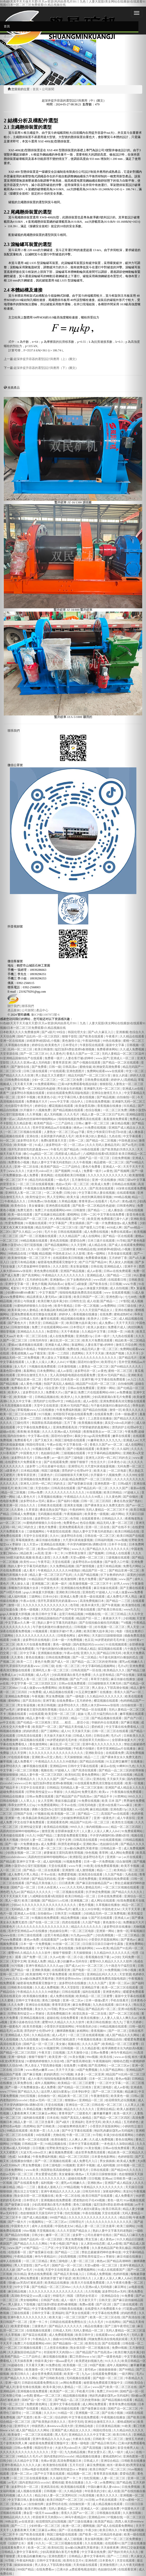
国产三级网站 (50, 1731)
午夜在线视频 (91, 2213)
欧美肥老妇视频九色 (90, 2361)
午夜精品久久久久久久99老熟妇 (59, 1570)
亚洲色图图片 (75, 1071)
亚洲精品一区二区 (91, 2100)
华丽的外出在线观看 (52, 1349)
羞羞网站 (29, 1371)
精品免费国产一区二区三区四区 (91, 1479)
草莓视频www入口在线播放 (36, 1410)
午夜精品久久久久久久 (72, 1188)
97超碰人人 (103, 1592)
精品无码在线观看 (41, 1180)
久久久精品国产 (70, 1236)
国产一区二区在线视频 (117, 1774)
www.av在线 (122, 2057)
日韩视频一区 (66, 1288)
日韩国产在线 (23, 1813)
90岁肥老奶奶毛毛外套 (110, 1640)
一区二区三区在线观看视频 (35, 1184)
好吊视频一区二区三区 (110, 1627)
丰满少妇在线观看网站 (118, 2135)
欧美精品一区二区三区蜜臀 (94, 1996)
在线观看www (105, 2335)
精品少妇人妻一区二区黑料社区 (56, 2495)
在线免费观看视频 (106, 1866)
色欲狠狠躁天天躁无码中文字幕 (42, 2213)
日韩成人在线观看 (118, 1553)
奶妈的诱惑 (31, 1731)
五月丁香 (70, 1423)
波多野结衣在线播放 (117, 1926)
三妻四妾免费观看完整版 (71, 1835)
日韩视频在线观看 (108, 2513)
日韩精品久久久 (113, 1518)
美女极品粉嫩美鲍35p (32, 2556)
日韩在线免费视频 (98, 1101)
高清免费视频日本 (92, 1601)
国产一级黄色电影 (109, 2356)
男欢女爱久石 (97, 2452)
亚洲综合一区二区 (78, 2105)
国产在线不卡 (121, 1527)
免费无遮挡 (25, 1210)
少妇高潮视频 (104, 1935)
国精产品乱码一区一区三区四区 (38, 1036)
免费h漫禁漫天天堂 (54, 1140)
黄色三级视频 (82, 2204)
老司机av (91, 2369)
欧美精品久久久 (114, 1670)
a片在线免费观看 (22, 1649)
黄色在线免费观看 (40, 2274)
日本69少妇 (51, 1596)
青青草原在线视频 (105, 2473)
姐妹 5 (82, 1714)
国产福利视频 (108, 1579)
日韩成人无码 (29, 1318)
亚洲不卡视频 (26, 1097)
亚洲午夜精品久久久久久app (45, 1965)
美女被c (61, 2044)
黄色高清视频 (59, 1240)
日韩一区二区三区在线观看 (110, 1731)
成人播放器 (116, 1210)
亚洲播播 (122, 1032)
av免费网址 (107, 2482)
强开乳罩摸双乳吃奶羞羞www (28, 1149)
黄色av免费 (31, 1939)
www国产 (99, 2387)
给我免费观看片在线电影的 (23, 2539)
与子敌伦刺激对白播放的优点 (111, 1405)
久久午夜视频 (82, 1162)
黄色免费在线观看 (46, 1271)
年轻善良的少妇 (87, 2026)
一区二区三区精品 (114, 1614)
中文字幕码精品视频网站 (105, 1453)
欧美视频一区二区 (63, 1813)
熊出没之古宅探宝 (26, 2191)
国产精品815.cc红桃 (55, 1900)
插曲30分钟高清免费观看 (70, 2339)
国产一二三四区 (118, 2556)
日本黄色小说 (117, 1462)
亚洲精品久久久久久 (31, 1331)
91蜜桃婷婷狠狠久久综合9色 (33, 1306)
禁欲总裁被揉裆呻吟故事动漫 (101, 2252)
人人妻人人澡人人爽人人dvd (45, 1362)
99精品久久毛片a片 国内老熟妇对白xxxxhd (46, 2456)
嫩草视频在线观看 (35, 1766)
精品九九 (47, 2408)
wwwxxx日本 (22, 1783)
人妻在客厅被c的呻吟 (79, 1058)
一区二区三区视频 (26, 1770)
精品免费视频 (59, 1679)
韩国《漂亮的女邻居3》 (83, 2296)
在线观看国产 (50, 1939)
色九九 (117, 2022)
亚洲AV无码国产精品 (112, 1375)
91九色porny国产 (82, 1935)
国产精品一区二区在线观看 (121, 1062)
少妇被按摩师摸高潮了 (76, 1818)
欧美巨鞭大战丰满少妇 (53, 1301)
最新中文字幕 (115, 1045)
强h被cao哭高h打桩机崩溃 (58, 2039)
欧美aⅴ (104, 1792)
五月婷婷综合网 (37, 1279)
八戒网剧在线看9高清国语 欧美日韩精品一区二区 (62, 1896)
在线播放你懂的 (22, 2161)
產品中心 (42, 1010)
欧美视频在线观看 (73, 2487)
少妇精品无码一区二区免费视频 (105, 1913)
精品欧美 (26, 1553)
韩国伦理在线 (35, 1444)
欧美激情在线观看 (55, 2465)
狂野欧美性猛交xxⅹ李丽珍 (45, 1792)
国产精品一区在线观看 (118, 1236)
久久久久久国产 (49, 1779)
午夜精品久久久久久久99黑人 (84, 1497)
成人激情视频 (85, 1870)
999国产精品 (58, 2217)
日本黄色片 (107, 2560)
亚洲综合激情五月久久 (106, 1093)
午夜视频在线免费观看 (39, 1188)
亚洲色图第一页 (105, 1483)
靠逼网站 (77, 1345)
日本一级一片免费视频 (67, 1640)
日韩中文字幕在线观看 (83, 1766)
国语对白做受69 (89, 1362)
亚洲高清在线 (50, 2487)
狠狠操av (71, 2100)
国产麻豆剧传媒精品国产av (94, 1883)
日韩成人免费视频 (23, 1514)
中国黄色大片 (29, 1453)
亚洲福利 (78, 2122)
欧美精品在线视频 (56, 1827)
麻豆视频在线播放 (55, 2356)
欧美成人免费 (100, 1184)
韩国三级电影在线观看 (70, 1440)
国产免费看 (40, 1067)
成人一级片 (69, 2300)
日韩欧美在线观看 (50, 1505)
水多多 (80, 2074)
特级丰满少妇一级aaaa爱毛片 (54, 2361)
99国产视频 (98, 2365)
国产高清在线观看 (101, 1188)
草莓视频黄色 (25, 1540)
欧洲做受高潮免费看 (107, 1067)
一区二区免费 (53, 1193)
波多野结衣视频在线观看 (28, 1093)
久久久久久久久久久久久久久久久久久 (43, 1926)
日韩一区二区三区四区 (96, 1501)
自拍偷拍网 (36, 2504)
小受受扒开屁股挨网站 (103, 1939)
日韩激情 (79, 1210)
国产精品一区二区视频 (101, 1140)
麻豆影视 (65, 1297)
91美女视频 (77, 2057)
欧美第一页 (38, 2130)
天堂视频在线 (46, 2230)
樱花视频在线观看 (61, 1106)
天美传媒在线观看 (120, 1253)
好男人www (122, 1583)
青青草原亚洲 (62, 1062)
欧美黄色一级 (120, 2096)
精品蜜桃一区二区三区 (109, 1162)
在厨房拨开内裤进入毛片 (58, 1136)
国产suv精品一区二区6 (76, 1779)
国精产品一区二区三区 (123, 2408)
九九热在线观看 (123, 1336)
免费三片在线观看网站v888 (53, 1210)
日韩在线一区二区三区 (100, 1536)
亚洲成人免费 (69, 1596)
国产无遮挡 (25, 2417)
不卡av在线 (69, 1805)
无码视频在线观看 (50, 1514)
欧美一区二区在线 (68, 2196)
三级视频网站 (35, 1531)
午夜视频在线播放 (89, 2039)
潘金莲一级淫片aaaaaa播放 (41, 2513)
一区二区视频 (32, 2413)
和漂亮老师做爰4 (69, 1844)
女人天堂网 (46, 1801)
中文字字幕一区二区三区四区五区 (34, 1683)
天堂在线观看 (61, 1562)
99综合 (61, 1032)
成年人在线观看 (43, 2226)
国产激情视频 (85, 1566)
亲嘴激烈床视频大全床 (23, 1588)
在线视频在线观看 (38, 2330)
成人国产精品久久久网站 (123, 2035)
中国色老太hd (62, 1253)
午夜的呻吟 (77, 1509)
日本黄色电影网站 (103, 2156)
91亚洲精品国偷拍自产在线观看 (53, 1618)
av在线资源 (26, 2521)
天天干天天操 (95, 1353)
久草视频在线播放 (50, 1497)
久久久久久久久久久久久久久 (108, 1175)
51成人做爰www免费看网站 (39, 1688)
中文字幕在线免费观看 (110, 1379)
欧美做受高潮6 (85, 1106)
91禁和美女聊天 (76, 1553)
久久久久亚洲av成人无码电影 (31, 1062)
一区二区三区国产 (75, 2317)
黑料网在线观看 (24, 1948)
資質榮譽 (10, 67)
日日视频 (116, 1284)
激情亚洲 (47, 1831)
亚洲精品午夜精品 (23, 1349)
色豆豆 (89, 1640)
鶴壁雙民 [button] (11, 77)
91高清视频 (26, 1675)
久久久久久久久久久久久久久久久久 (93, 2217)
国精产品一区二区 (23, 1887)
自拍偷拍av (45, 1913)
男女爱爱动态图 (46, 2174)
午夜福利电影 (91, 1041)
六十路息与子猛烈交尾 (120, 1965)
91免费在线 (54, 2365)
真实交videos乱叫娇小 (120, 1423)
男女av (63, 2009)
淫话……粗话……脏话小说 (71, 1722)
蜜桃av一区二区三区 (47, 2395)
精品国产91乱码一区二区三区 (96, 1384)
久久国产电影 (114, 1874)
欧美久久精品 (112, 2122)
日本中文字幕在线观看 (84, 2144)
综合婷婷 (61, 2417)
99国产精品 (45, 1835)
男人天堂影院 (70, 1987)
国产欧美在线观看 (91, 1036)
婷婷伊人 (117, 1080)
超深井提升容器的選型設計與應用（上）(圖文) (45, 359)
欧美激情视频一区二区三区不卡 (29, 1258)
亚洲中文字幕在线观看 (65, 2404)
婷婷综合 (38, 1045)
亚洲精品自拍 (113, 2039)
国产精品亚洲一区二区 (26, 1379)
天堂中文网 (64, 1840)
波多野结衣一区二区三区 (52, 1518)
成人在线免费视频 (61, 1336)
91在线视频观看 (117, 1644)
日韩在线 (97, 1266)
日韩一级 (55, 1067)
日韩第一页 (116, 1331)
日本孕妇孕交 (81, 2091)
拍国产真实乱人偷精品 (59, 1384)
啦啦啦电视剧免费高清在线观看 (80, 1119)
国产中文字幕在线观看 (80, 1609)
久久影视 (79, 1253)
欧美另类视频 (32, 2026)
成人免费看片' (24, 1761)
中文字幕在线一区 (75, 1444)
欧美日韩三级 (24, 1488)
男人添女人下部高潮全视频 (110, 1688)
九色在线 (115, 1136)
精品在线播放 (94, 2326)
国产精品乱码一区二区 (93, 1488)
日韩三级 (48, 1666)
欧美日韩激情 (44, 1049)
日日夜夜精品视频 (108, 2426)
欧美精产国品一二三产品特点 (54, 1123)
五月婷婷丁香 (118, 1258)
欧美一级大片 (123, 2113)
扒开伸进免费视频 (98, 1892)
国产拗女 (72, 2243)
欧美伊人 (94, 1318)
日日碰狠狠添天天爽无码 (72, 1475)
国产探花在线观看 (35, 2335)
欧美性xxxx (28, 1562)
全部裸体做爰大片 (67, 1831)
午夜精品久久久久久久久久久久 (63, 1275)
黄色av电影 (122, 2078)
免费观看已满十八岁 (115, 1219)
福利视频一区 (50, 2183)
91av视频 (121, 1540)
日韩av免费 (42, 1458)
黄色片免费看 (91, 1166)
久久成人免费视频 (47, 1987)
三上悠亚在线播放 (100, 1418)
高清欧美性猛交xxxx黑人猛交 (31, 2296)
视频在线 (47, 1770)
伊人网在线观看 (61, 1219)
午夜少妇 (91, 2530)
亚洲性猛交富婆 (31, 1827)
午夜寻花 (44, 1562)
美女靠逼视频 (79, 1266)
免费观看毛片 (23, 1440)
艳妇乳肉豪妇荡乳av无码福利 (114, 2130)
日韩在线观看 (71, 1992)
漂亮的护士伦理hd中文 (48, 1401)
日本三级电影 (52, 2165)
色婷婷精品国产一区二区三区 (28, 1219)
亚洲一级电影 (67, 1879)
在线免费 (106, 1314)
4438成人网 (114, 1227)
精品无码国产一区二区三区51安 (89, 1075)
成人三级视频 (73, 2539)
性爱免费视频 (23, 2009)
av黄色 (108, 1171)
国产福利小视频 (69, 1501)
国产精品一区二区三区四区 (112, 2117)
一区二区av (77, 1145)
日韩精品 (53, 1787)
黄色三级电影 (51, 2000)
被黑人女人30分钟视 (86, 1909)
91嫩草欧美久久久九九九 (105, 1440)
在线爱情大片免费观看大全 (23, 1462)
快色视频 (50, 1201)
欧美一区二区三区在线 (105, 2317)
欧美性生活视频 (123, 1822)
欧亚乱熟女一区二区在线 (90, 2013)
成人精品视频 (53, 2539)
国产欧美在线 (98, 1284)
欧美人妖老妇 (97, 1327)
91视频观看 (40, 1631)
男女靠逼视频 (26, 1705)
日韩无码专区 (38, 1340)
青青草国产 (67, 2113)
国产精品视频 (106, 1097)
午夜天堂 (44, 2052)
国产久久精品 (22, 1232)
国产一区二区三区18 (34, 1053)
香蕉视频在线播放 (109, 1106)
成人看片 (29, 1570)
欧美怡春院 (59, 2139)
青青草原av (86, 1201)
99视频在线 (92, 1614)
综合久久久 (28, 1505)
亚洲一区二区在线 (26, 1166)
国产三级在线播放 (80, 2521)
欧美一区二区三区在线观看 (120, 1987)
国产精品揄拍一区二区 (68, 2343)
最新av (51, 1501)
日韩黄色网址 (66, 1635)
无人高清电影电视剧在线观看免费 (73, 1375)
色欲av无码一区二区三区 (73, 1184)
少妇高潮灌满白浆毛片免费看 (112, 1397)
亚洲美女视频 (73, 1505)
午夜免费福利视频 (68, 1410)
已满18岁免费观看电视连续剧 (78, 1084)
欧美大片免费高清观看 (97, 1340)
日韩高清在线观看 (63, 1488)
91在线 (39, 2269)
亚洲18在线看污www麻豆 (115, 1805)
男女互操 (91, 2239)
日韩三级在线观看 (35, 1071)
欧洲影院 (76, 1857)
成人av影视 (94, 1271)
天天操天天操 (81, 1731)
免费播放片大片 (37, 1101)
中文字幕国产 (58, 1223)
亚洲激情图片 (109, 2565)
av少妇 (38, 1232)
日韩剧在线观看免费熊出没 (68, 2322)
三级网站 (35, 1596)
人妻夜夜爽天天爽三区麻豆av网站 (34, 2113)
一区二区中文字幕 (23, 1653)
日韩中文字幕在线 (28, 2000)
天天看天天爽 (23, 1084)
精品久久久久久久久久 (86, 1926)
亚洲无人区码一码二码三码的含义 (109, 1458)
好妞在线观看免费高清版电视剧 (68, 1093)
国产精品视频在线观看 (68, 1110)
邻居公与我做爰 (25, 1301)
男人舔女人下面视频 (55, 1357)
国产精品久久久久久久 (36, 1892)
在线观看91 (112, 2543)
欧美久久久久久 (108, 2495)
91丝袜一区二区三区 (67, 1944)
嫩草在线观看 (50, 1318)
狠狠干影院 (70, 1036)
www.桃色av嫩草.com (40, 2070)
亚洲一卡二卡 (54, 1553)
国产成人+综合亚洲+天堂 (49, 1388)
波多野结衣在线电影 (37, 1640)
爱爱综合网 (78, 1240)
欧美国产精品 (104, 2521)
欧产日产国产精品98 (93, 1262)
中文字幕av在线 (39, 1436)
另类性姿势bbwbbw (69, 1978)
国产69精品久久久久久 (54, 2209)
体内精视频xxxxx (98, 1827)
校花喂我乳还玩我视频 (120, 2100)
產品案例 (14, 1010)
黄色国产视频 (115, 1353)
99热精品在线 (87, 1249)
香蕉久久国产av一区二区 (83, 1053)
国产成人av (73, 1965)
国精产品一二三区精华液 (59, 1249)
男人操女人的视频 (121, 1262)
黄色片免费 (42, 1661)
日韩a (79, 1123)
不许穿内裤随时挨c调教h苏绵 (87, 1544)
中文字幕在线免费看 (111, 1214)
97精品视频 (71, 2187)
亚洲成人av (122, 1918)
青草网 (104, 1852)
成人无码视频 (53, 1114)
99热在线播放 (112, 1041)
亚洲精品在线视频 (53, 1544)
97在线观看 (57, 1071)
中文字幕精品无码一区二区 (64, 2369)
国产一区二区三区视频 (107, 2091)
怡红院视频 (28, 2096)
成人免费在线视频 (96, 1232)
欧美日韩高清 (111, 2209)
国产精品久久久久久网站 (31, 2243)
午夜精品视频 (23, 2256)
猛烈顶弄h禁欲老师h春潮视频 (75, 1049)
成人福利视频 (52, 1861)
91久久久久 (112, 2361)
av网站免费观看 (71, 2382)
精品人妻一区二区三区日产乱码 (103, 1114)
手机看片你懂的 (84, 1748)
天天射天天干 (87, 2300)
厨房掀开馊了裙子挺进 (56, 2278)
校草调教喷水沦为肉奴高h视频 (122, 2048)
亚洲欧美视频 (41, 1970)
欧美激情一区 (106, 1449)
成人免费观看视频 (61, 2335)
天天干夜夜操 (70, 1331)
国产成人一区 (60, 1661)
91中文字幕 (22, 2287)
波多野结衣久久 (34, 1392)
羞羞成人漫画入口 (50, 2187)
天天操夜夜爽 (23, 2361)
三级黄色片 (46, 1475)
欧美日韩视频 (53, 1418)
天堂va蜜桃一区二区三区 (87, 1557)
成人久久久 (25, 2495)
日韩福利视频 (104, 1540)
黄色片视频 (39, 1284)
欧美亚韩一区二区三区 (60, 1714)
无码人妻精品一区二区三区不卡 (107, 1509)
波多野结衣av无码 (32, 1501)
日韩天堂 (61, 1913)
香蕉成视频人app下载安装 (29, 1353)
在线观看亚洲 (61, 1970)
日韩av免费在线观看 (40, 1796)
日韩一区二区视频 (87, 1306)
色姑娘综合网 (50, 1453)
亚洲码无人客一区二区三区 (23, 1193)
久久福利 (123, 1449)
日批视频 (59, 2052)
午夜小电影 (57, 2243)
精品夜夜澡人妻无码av (42, 1297)
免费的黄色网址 (37, 2404)
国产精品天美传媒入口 (74, 1727)
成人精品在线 (97, 1245)
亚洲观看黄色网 (58, 1822)
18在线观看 (36, 1714)
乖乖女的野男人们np (22, 1805)
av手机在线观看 (107, 2500)
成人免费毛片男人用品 (122, 1596)
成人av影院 (65, 1371)
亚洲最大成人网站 (57, 1345)
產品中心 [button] (11, 36)
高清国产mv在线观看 (115, 1813)
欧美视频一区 (23, 1145)
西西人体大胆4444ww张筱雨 (100, 1705)
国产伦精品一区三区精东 (34, 1722)
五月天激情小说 (78, 2052)
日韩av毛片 (63, 1909)
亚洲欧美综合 (94, 1753)
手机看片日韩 (85, 2391)
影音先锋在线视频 (28, 2387)
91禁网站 (120, 1796)
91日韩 (89, 2500)
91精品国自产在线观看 (44, 1579)
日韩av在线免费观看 (118, 1271)
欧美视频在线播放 (90, 1423)
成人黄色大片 (26, 1497)
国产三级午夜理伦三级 (120, 2326)
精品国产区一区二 (94, 1570)
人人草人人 (28, 1801)
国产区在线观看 (102, 1918)
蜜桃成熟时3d (123, 1314)
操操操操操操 (107, 2369)
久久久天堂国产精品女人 (96, 1310)
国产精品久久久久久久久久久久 (108, 1549)
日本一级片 (103, 1336)
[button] (11, 1288)
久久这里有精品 (104, 1675)
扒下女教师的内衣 (79, 1279)
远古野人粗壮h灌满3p (56, 2091)
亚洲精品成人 (113, 1266)
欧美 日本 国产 (112, 1801)
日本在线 (53, 2117)
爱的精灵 (97, 1727)
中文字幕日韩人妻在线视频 (76, 1097)
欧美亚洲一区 (58, 2057)
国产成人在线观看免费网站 (115, 2526)
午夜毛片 (56, 1149)
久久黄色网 (114, 1497)
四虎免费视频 (87, 1879)
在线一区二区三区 (68, 1666)
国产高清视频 (92, 2448)
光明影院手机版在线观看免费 (73, 1414)
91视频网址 (37, 2222)
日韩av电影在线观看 (36, 2469)
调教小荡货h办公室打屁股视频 (22, 1245)
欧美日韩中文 (84, 2335)
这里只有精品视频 (23, 1262)
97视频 (33, 1253)
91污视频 (44, 1414)
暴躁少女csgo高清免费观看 (92, 1436)
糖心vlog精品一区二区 (38, 1154)
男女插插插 (77, 1223)
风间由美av (55, 1284)
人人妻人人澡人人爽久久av (119, 2018)
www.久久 (78, 1549)
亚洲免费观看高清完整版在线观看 (34, 1314)
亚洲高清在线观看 (90, 1874)
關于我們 (14, 1006)
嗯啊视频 (89, 2526)
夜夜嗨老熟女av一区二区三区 (103, 1431)
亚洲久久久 (88, 1653)
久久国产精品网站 (111, 2070)
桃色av (78, 1127)
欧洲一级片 (60, 1583)
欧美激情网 (69, 1579)
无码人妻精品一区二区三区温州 (123, 1053)
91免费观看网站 (46, 1084)
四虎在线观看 (71, 1922)
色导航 (75, 1518)
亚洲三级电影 (103, 2087)
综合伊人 (77, 1101)
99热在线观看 (90, 1149)
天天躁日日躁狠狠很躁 (107, 1635)
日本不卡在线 (117, 1544)
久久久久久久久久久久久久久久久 (55, 1158)
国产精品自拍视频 (95, 1410)
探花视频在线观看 (110, 1649)
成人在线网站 (91, 1236)
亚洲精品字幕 (90, 1987)
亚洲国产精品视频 (72, 1271)
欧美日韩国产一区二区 (89, 1297)
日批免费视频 (121, 1158)
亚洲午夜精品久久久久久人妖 (61, 2191)
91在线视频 (94, 1492)
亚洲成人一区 (112, 1166)
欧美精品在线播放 (57, 2282)
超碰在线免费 (77, 2178)
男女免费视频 (55, 1696)
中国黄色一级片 (75, 1418)
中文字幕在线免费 (94, 2552)
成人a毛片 (43, 1675)
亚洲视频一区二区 (87, 2413)
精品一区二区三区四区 (74, 2156)
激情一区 (115, 1410)
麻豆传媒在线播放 (48, 1540)
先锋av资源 (48, 2461)
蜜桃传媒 (85, 1067)
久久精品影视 (22, 1123)
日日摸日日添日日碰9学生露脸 (103, 1944)
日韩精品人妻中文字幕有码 (87, 2556)
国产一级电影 (75, 1696)
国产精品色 (72, 1149)
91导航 (121, 1240)
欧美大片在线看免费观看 (34, 1644)
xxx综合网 (81, 1809)
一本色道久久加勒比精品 (118, 2144)
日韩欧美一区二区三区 (108, 2439)
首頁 (7, 26)
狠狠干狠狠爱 (62, 1953)
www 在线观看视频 (117, 1292)
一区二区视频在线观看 (69, 1892)
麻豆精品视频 (120, 1123)
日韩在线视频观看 (70, 1232)
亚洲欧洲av (91, 1844)
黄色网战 (47, 1175)
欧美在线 (106, 2057)
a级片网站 (117, 1514)
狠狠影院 (106, 1084)
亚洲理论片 (75, 1466)
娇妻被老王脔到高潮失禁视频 (37, 1709)
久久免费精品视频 (62, 1566)
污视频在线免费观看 (43, 1366)
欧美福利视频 (62, 1748)
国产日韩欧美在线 (52, 2378)
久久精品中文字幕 (94, 1331)
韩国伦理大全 (77, 1032)
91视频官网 (52, 2048)
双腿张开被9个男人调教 (66, 1631)
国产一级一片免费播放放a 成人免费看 (112, 1223)
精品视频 (45, 1253)
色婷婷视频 (121, 2274)
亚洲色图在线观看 (58, 1205)
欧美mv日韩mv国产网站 (54, 1549)
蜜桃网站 (73, 1214)
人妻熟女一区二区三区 (94, 1366)
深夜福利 (109, 2448)
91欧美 (88, 1866)
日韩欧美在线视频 (70, 2308)
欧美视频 (34, 1431)
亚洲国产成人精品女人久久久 (71, 2430)
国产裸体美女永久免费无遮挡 (105, 1505)
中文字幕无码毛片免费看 (73, 2248)
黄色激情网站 (38, 1744)
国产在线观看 (111, 2343)
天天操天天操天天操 (58, 1735)
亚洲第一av (114, 1857)
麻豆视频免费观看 (61, 2152)
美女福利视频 (94, 2539)
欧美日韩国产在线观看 (97, 2196)
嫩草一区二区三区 (97, 1123)
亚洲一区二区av (120, 1983)
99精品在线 (73, 1401)
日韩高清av (70, 1067)
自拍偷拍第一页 (80, 2504)
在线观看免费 (103, 1414)
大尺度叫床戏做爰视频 (100, 1466)
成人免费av (106, 1323)
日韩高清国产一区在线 (86, 1670)
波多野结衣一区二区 (25, 2487)
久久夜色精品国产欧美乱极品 (112, 2248)
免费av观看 (87, 2304)
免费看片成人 (117, 1327)
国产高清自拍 (32, 1700)
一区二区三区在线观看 (38, 2434)
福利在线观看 (91, 1992)
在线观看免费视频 (104, 2374)
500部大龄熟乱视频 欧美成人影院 (28, 1557)
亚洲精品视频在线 (32, 2018)
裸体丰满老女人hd (29, 2048)
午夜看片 (112, 1036)
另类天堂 (35, 1323)
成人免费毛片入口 (85, 2161)
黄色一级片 (114, 2200)
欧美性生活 (92, 2343)
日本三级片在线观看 (102, 1240)
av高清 (39, 1553)
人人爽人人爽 (78, 2139)
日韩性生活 (77, 1301)
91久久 (30, 1835)
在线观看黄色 (90, 1518)
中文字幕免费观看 (55, 1974)
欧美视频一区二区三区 (74, 1688)
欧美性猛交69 (35, 1197)
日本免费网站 (46, 1371)
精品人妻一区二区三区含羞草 (34, 2122)
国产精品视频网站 (57, 1245)
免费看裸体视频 (96, 1258)
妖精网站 (83, 2031)
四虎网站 (78, 1353)
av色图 (27, 2395)
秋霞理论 (53, 1331)
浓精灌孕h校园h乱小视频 (43, 1041)
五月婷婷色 (84, 1700)
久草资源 (32, 1509)
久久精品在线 (41, 2035)
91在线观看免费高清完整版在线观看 (99, 1783)
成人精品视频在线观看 (58, 1692)
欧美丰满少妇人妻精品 (91, 1136)
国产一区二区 (117, 2031)
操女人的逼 (121, 1075)
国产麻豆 (71, 1392)
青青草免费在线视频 (123, 2404)
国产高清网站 (31, 1275)
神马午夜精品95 (122, 2052)
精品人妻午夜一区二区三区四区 (48, 1718)
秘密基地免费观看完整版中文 (58, 1262)
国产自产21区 (79, 1679)
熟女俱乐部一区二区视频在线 (34, 2196)
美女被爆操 (37, 1205)
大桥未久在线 (81, 2439)
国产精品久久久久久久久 (66, 2326)
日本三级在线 (23, 1518)
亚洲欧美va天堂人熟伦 (47, 1757)
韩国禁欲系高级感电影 (47, 1423)
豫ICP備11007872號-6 (45, 1014)
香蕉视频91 (99, 2031)
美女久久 (41, 2009)
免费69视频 (120, 2348)
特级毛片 (59, 2296)
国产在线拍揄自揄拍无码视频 (99, 1622)
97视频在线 (42, 1813)
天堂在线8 (42, 1488)
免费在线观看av (121, 1232)
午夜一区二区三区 (78, 2135)
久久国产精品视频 (86, 1575)
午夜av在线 (54, 1444)
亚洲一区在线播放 (104, 1180)
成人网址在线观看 (103, 1900)
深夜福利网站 (84, 1948)
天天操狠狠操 (73, 1757)
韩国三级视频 (50, 1470)
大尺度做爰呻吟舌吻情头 (34, 1266)
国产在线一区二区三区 (44, 1922)
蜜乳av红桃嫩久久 (73, 2183)
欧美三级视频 (31, 1900)
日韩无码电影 (87, 1805)
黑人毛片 (61, 2434)
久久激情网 (83, 1397)
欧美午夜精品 (63, 1306)
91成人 (40, 1145)
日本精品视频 (30, 1470)
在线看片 (101, 1201)
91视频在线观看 (37, 1223)
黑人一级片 (116, 2452)
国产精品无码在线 (44, 1879)
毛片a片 (115, 1201)
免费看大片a (54, 1392)
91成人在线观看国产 (112, 2269)
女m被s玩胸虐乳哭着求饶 (81, 1848)
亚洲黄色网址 (112, 1992)
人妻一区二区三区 (82, 2261)
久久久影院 (61, 1266)
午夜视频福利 (73, 1514)
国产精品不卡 (103, 1796)
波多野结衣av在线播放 (87, 1562)
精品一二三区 (80, 1718)
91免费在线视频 (96, 1127)
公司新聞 (48, 89)
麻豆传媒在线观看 (106, 1588)
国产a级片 (48, 1032)
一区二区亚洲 (95, 2074)
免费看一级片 (54, 1058)
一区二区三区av (119, 2065)
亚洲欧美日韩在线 (68, 1592)
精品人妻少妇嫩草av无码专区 (68, 1961)
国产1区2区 (104, 2304)
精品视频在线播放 (73, 1318)
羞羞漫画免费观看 (115, 1119)
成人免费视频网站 (83, 2269)
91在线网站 (114, 2322)
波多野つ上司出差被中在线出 (46, 1466)
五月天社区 (77, 2465)
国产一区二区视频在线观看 (38, 1236)
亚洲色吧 (88, 1592)
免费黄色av (70, 1523)
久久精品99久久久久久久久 (105, 1696)
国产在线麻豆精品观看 (50, 1214)
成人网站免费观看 (122, 1852)
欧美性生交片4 (73, 2560)
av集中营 (67, 1939)
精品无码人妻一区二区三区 (100, 1349)
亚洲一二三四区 (59, 1353)
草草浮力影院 (100, 1679)
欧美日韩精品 (113, 1492)
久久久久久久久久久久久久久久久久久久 (56, 1753)
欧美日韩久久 (82, 2278)
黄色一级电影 (62, 1644)
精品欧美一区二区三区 (73, 2096)
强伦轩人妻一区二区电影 (37, 1840)
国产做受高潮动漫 (79, 2061)
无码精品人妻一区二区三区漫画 (81, 1787)
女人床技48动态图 (93, 2243)
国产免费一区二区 (35, 1957)
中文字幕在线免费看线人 (34, 1427)
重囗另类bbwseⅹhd (82, 2356)
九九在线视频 (29, 2039)
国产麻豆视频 (32, 2074)
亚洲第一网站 (106, 1388)
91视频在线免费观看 (46, 1918)
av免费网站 (109, 1306)
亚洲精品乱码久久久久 (102, 1974)
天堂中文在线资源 (46, 1405)
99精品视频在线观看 (34, 1240)
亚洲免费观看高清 (65, 1427)
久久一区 (34, 1249)
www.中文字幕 (60, 1101)
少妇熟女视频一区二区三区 (23, 1852)
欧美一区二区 (44, 2417)
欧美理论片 (109, 1362)
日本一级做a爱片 (97, 2000)
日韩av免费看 (100, 2052)
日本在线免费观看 (110, 1896)
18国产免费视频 (87, 2070)
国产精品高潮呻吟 (119, 2261)
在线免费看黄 (69, 2018)
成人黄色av (107, 2239)
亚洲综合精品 (106, 2109)
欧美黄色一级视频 (97, 1514)
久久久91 (50, 2413)
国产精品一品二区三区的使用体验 (95, 1661)
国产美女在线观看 (78, 2313)
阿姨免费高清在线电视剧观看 (108, 2339)
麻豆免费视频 (81, 2004)
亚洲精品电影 (84, 2426)
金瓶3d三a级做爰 (76, 1284)
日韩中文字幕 (41, 2313)
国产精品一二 (97, 1210)
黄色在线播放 (35, 1657)
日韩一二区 (77, 1140)
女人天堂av (31, 1544)
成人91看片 (35, 2078)
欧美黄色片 (53, 1045)
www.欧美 (102, 1948)
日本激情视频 (67, 1366)
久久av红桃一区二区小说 (67, 1957)
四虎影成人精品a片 (68, 1154)
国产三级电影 (74, 1458)
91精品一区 (66, 2413)
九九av (86, 2374)
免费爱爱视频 (67, 1874)
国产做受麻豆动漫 (80, 1483)
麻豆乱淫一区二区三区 (65, 1340)
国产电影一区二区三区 (87, 1970)
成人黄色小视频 (31, 1384)
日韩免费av (35, 1201)
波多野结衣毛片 (28, 1140)
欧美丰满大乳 (90, 1605)
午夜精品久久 (26, 1779)
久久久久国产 (119, 1488)
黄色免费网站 (90, 1774)
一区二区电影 (117, 1470)
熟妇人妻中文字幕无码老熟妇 (52, 1162)
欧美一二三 (25, 1661)
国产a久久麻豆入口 (101, 1032)
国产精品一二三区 (119, 1275)
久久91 (55, 1536)
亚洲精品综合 (110, 2296)
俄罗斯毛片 (81, 2170)
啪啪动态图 (121, 2061)
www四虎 (100, 1279)
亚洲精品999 (58, 1766)
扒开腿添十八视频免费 (35, 1110)
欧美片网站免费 (36, 2508)
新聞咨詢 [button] (11, 57)
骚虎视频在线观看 (31, 1345)
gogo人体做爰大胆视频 (93, 1288)
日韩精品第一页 (54, 1323)
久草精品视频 (67, 1201)
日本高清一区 (70, 1379)
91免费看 (35, 1692)
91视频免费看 (72, 1861)
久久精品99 (72, 1792)
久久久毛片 (72, 1114)
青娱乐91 (81, 1939)
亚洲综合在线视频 (38, 2004)
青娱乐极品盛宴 (66, 1801)
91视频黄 (75, 1913)
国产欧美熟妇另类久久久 (118, 1149)
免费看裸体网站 (108, 1049)
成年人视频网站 (46, 2083)
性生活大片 (99, 1462)
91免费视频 (112, 1970)
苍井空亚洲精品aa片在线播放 (52, 1127)
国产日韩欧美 (46, 2126)
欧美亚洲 (94, 1219)
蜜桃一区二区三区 (120, 1371)
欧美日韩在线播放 (99, 2022)
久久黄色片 (57, 1053)
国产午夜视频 (111, 1605)
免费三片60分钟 (108, 2391)
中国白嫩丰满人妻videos (104, 2487)
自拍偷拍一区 (47, 2096)
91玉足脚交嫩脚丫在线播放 (94, 1692)
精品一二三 (92, 1757)
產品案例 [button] (11, 46)
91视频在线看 (41, 1449)
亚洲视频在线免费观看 (35, 1479)
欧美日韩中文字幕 (44, 1614)
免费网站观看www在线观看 (105, 1071)
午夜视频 (38, 1696)
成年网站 (84, 1635)
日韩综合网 (102, 1735)
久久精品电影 (73, 2491)
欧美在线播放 (90, 2018)
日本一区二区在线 (101, 2078)
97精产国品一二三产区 (39, 2248)
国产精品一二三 (89, 1813)
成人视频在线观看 (29, 2491)
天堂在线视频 (54, 2105)
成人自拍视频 (119, 1288)
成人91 (65, 1731)
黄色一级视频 (29, 1609)
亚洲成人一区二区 (122, 1058)
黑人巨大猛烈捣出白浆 (102, 1714)
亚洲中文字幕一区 (28, 1861)
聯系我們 (28, 1006)
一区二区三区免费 (70, 1080)
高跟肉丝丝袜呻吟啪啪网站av (37, 1119)
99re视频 (93, 2057)
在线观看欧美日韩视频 (70, 1175)
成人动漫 (93, 1301)
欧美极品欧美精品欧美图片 (59, 1310)
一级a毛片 (63, 1180)
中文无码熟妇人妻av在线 (39, 1288)
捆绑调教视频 (65, 2031)
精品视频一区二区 (79, 2473)
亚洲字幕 (87, 1379)
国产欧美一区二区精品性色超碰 (34, 1088)
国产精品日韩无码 (109, 1653)
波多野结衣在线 (72, 1536)
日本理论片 (70, 1045)
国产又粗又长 (44, 1440)
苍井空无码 (52, 1379)
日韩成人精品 (87, 1649)
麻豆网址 (120, 2287)
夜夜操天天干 (112, 1618)
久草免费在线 (23, 2083)
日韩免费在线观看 (97, 1080)
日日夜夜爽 (67, 1883)
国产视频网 (63, 1171)
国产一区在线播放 (71, 2530)
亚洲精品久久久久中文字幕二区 (90, 2434)
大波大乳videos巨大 (40, 1171)
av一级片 (58, 1458)
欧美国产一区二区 (44, 1727)
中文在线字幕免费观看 (29, 1822)
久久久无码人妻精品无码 (103, 1145)
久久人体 (53, 2130)
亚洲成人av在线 (25, 1913)
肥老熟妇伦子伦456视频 (89, 2200)
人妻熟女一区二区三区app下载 (64, 1132)
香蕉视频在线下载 (97, 1957)
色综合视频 (93, 1110)
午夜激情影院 (100, 2096)
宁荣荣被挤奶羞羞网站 (94, 1427)
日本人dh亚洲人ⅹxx (52, 1887)
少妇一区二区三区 (44, 1080)
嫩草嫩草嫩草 (102, 2113)
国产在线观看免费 (56, 1462)
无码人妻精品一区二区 (88, 2330)
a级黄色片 (123, 2335)
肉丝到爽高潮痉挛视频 (97, 1197)
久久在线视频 (94, 2543)
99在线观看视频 (111, 1840)
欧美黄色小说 (47, 1097)
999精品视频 (122, 1197)
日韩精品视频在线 (47, 1397)
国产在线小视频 (113, 2413)
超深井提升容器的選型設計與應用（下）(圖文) (45, 368)
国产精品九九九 (29, 2091)
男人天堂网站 (56, 1197)
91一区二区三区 (93, 1965)
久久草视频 (34, 1114)
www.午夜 (75, 1866)
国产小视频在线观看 (87, 1062)
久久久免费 (61, 1557)
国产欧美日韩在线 (109, 1609)
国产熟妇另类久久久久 (123, 2552)
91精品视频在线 (56, 2144)
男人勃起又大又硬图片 (51, 1075)
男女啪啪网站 (29, 2300)
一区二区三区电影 (82, 1931)
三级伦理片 (22, 1423)
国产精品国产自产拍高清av (74, 1796)
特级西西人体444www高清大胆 (53, 2426)
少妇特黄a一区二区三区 (45, 2526)
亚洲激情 (68, 1870)
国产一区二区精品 (84, 1657)
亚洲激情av (58, 1279)
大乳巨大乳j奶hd (52, 1609)
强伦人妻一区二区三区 (47, 1848)
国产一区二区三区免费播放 (123, 2539)
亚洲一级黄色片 (105, 1818)
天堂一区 (57, 2452)
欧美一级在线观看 (93, 1596)
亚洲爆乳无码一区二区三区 (102, 1088)
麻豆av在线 (107, 1766)
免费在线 (73, 1349)
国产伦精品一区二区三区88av (52, 2287)
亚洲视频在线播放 (50, 1653)
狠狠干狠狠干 (79, 1462)
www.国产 (102, 1058)
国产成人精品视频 (35, 2217)
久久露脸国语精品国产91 (25, 2352)
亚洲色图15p (114, 1297)
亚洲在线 (32, 1136)
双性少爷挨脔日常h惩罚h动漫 (107, 1132)
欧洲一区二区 (71, 2526)
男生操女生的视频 (69, 1088)
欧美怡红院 (72, 1774)
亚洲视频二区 (41, 1583)
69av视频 (29, 2230)
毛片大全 (50, 1232)
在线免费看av (65, 1700)
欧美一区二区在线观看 (34, 2139)
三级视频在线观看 (73, 1453)
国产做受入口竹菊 (92, 1227)
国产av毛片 (42, 2265)
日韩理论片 (77, 2222)
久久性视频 (92, 2291)
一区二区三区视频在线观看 (23, 1132)
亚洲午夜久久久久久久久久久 (102, 1744)
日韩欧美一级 (122, 2178)
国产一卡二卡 (72, 2478)
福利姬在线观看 (34, 2117)
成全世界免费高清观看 (90, 2152)
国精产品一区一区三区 (94, 1158)
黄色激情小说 (71, 1041)
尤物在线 (59, 2135)
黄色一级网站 (96, 1253)
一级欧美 (59, 1449)
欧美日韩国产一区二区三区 (108, 2469)
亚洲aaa (107, 2178)
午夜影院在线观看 (92, 1045)
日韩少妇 (70, 1193)
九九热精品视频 (75, 2452)
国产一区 (79, 1219)
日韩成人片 (91, 2461)
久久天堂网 (79, 1245)
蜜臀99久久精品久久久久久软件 (29, 1953)
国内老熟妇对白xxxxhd (88, 1644)
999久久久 (77, 1827)
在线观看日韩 (117, 1279)
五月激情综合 (81, 1180)
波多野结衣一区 (57, 1145)
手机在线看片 (119, 2000)
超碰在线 (53, 2018)
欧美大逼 (73, 1197)
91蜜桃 (82, 2065)
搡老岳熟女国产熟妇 (54, 1509)
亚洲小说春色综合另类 (25, 2022)
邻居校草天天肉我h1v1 (94, 1740)
